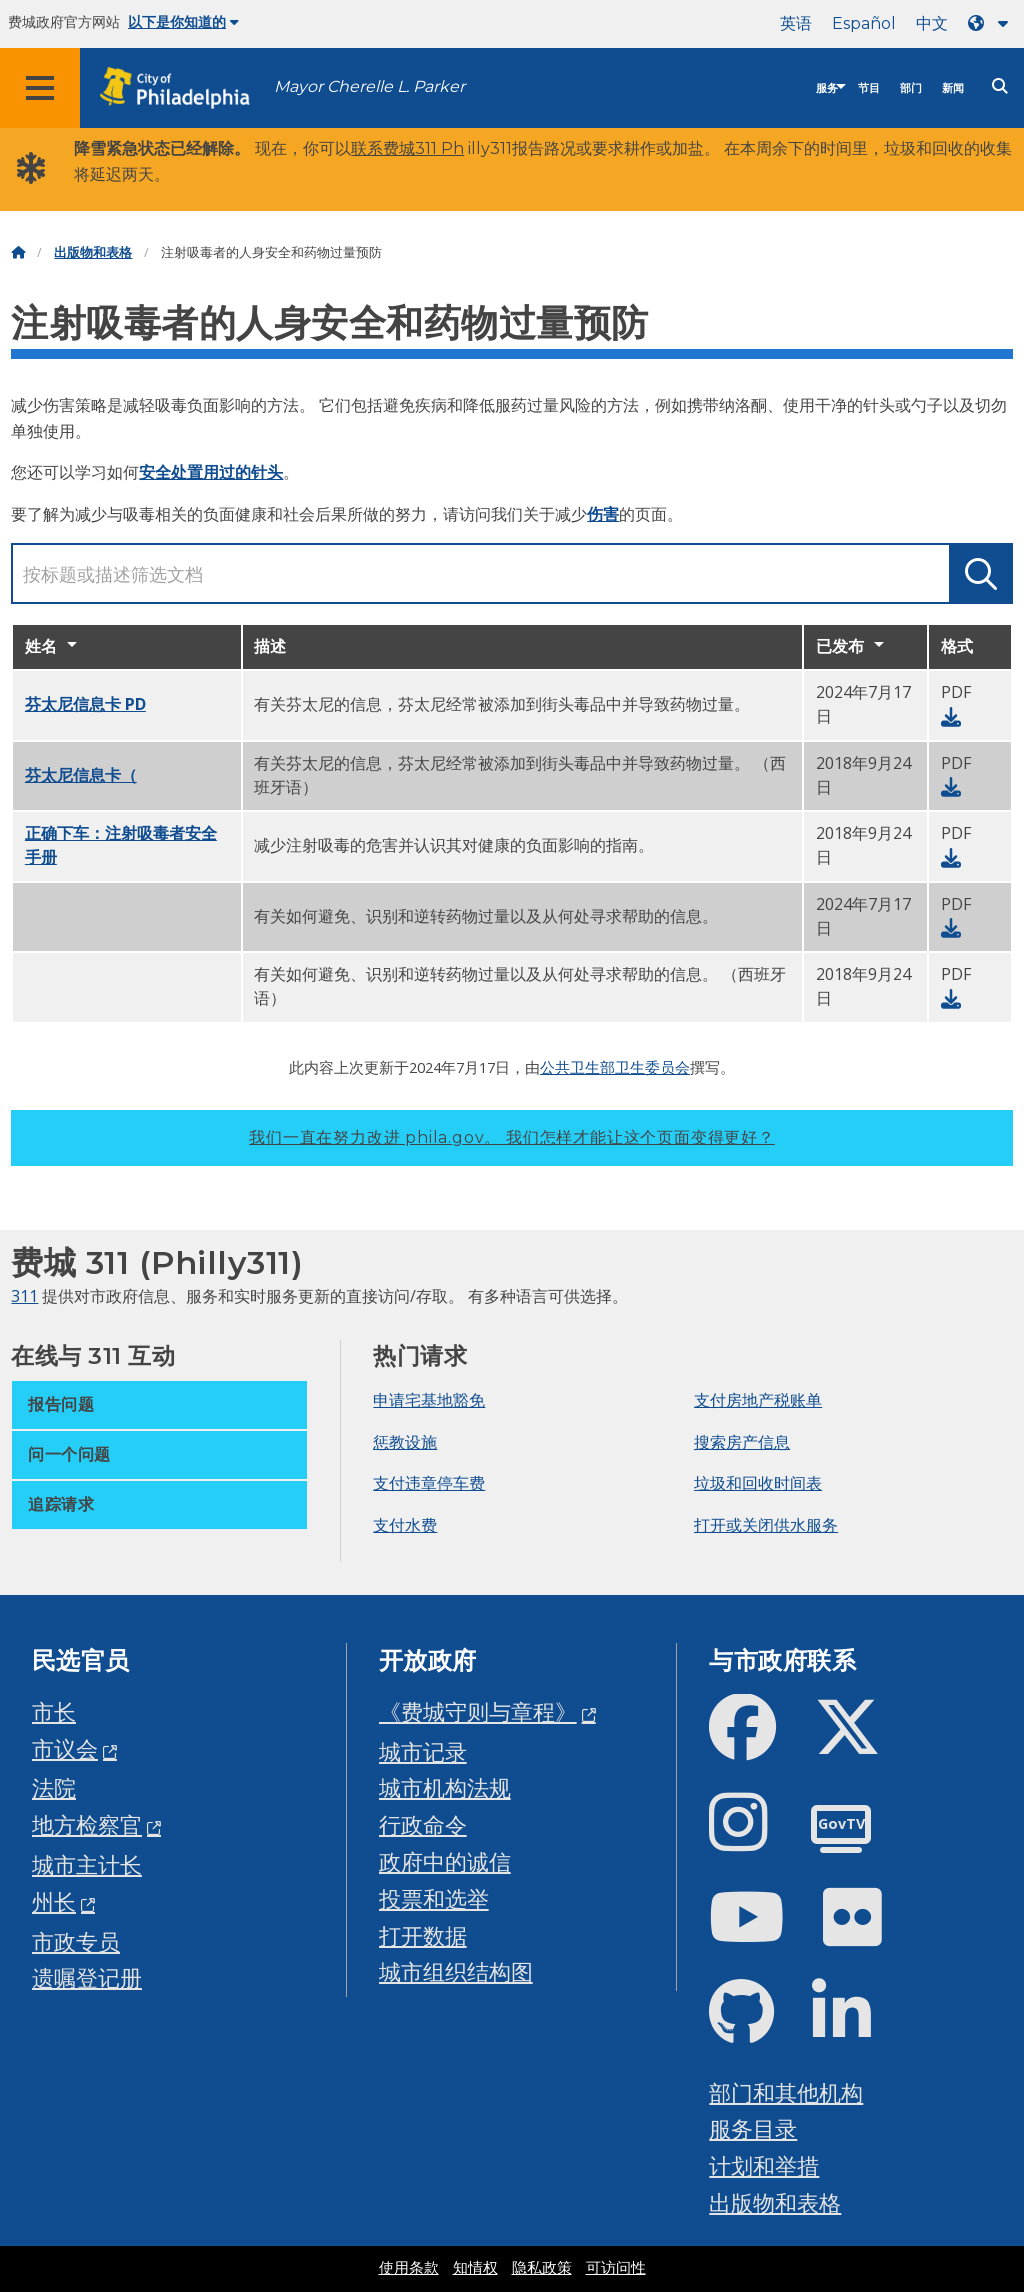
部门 (911, 88)
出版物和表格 (93, 252)
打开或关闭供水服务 (766, 1525)
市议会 (65, 1748)
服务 (827, 88)
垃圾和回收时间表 (758, 1483)
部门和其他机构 (786, 2092)
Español (864, 23)
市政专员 (76, 1941)
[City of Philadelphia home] (185, 88)
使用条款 (409, 2268)
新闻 (953, 88)
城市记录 (423, 1751)
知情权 (475, 2268)
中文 (932, 23)
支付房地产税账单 (758, 1400)
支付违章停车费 (429, 1483)
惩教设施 (405, 1442)
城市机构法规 (445, 1787)
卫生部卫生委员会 (630, 1067)
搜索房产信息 (742, 1442)
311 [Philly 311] (24, 1296)
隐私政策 (542, 2268)
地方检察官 (87, 1824)
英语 (796, 23)
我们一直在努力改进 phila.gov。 (512, 1137)
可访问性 (616, 2268)
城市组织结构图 (456, 1971)
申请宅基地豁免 (429, 1400)
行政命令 (423, 1824)
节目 (869, 88)
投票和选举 (434, 1898)
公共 (555, 1067)
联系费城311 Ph (407, 148)
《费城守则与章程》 (478, 1711)
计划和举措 (764, 2165)
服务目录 (753, 2128)
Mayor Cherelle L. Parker (369, 86)
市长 (54, 1711)
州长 (54, 1901)
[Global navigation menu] (40, 88)
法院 (54, 1787)
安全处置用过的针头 (211, 472)
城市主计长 (87, 1864)
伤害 (603, 514)
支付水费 (405, 1525)
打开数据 (423, 1935)
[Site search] (1000, 86)
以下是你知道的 (183, 22)
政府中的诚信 (445, 1861)
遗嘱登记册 (87, 1977)
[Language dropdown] (992, 23)
